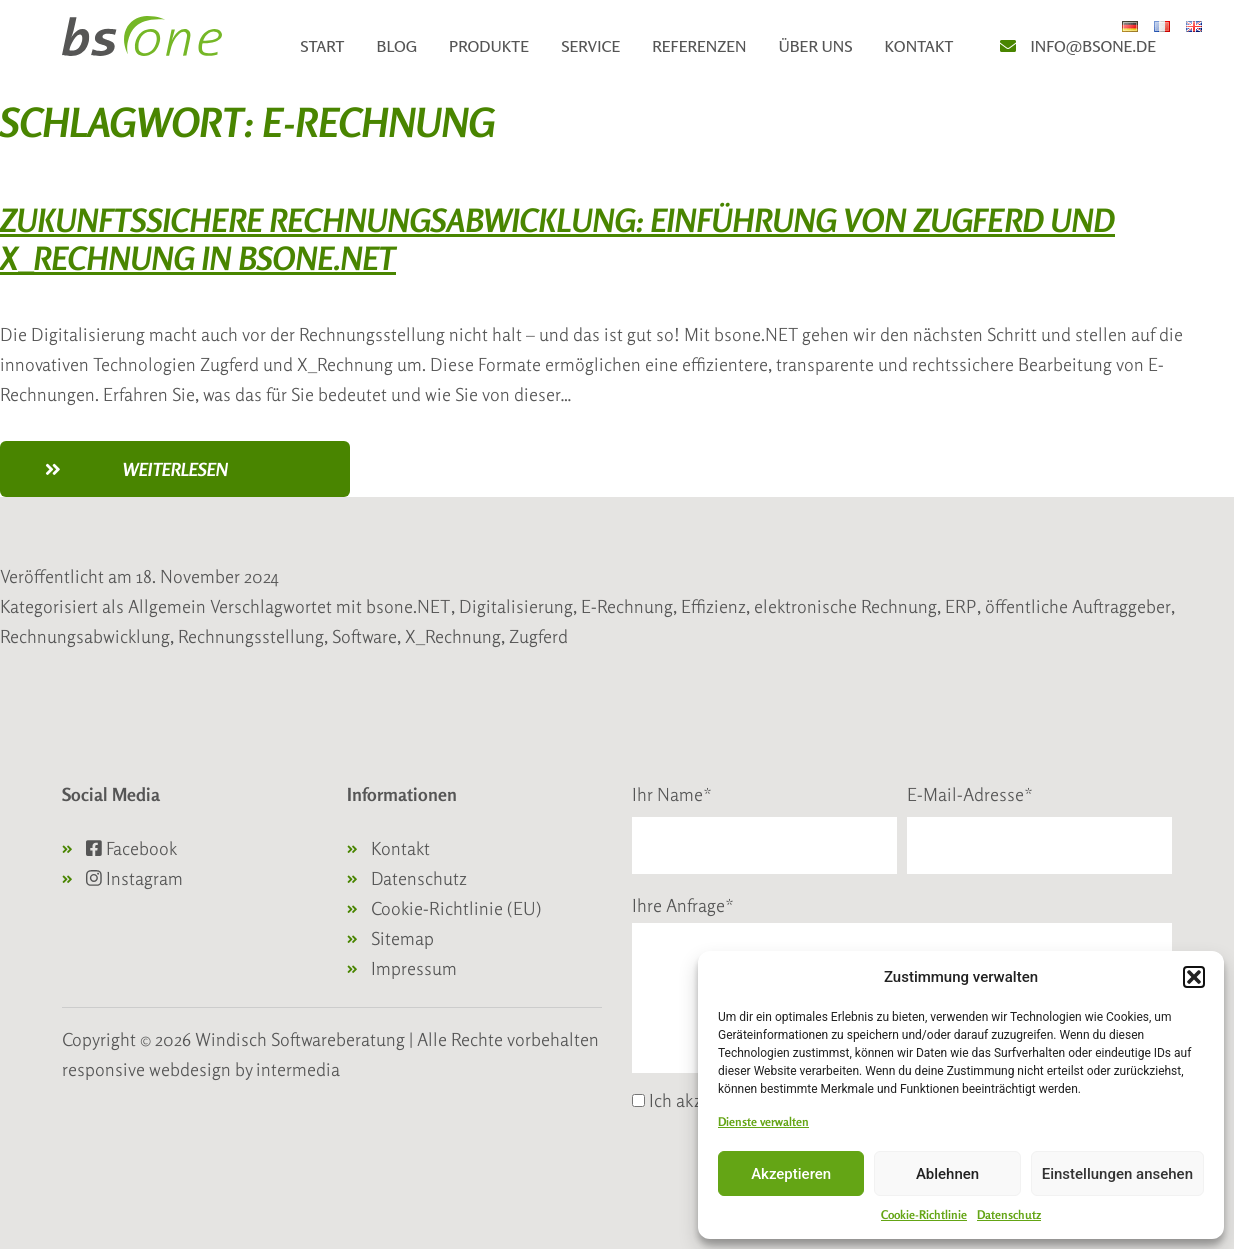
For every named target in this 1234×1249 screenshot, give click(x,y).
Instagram (134, 878)
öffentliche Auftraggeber (1078, 606)
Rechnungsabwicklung (85, 636)
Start (322, 46)
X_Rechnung (453, 636)
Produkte (489, 46)
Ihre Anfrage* (683, 905)
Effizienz (713, 606)
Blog (397, 46)
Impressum (414, 968)
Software (364, 636)
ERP (961, 606)
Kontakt (919, 46)
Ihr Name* (672, 794)
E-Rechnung (627, 606)
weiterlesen (227, 476)
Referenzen (699, 46)
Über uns (815, 46)
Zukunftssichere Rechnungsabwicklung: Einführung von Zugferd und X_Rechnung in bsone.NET (557, 239)
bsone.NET (408, 606)
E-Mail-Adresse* (970, 794)
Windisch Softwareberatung (302, 1039)
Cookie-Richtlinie (924, 1214)
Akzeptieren (791, 1174)
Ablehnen (947, 1174)
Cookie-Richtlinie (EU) (456, 908)
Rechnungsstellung (251, 636)
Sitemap (402, 938)
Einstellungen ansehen (1117, 1174)
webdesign (190, 1069)
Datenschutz (1009, 1214)
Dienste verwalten (763, 1121)
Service (590, 46)
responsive (103, 1069)
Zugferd (538, 636)
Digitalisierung (516, 606)
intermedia (298, 1069)
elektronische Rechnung (845, 606)
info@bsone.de (1093, 46)
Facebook (131, 848)
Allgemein (167, 606)
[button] (1194, 977)
